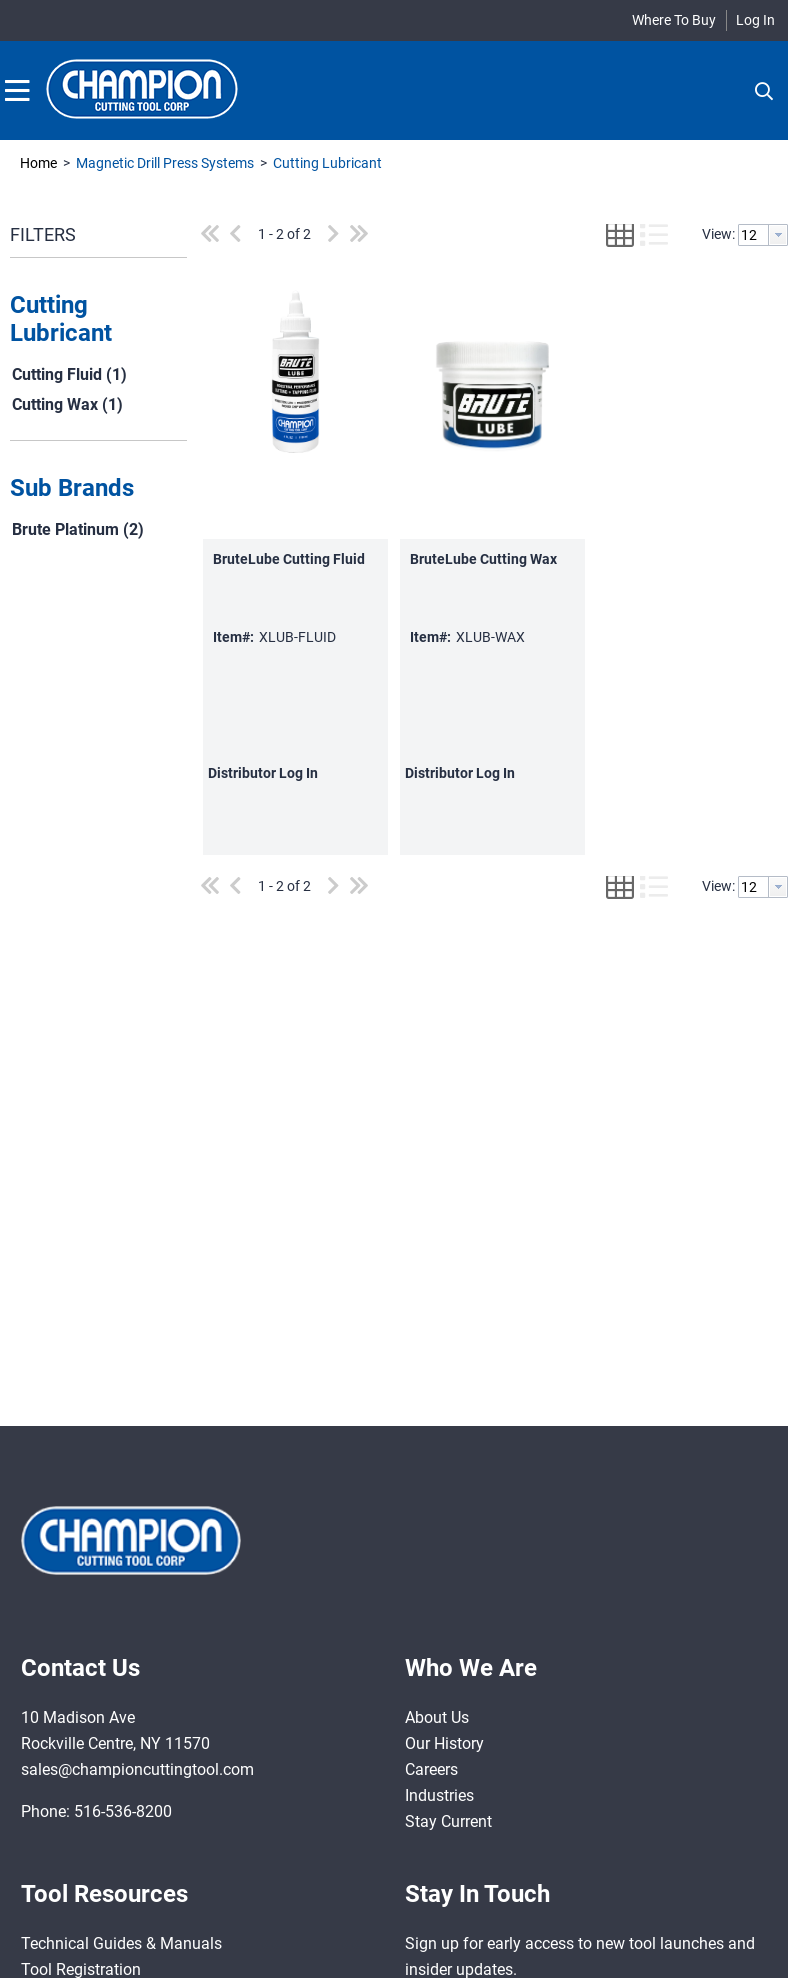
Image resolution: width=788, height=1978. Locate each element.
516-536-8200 (123, 1811)
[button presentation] (778, 235)
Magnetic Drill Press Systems (165, 163)
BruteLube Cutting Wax (483, 559)
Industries (439, 1795)
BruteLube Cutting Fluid (289, 559)
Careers (431, 1769)
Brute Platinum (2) (78, 529)
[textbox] (753, 235)
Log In (755, 20)
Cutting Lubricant (326, 163)
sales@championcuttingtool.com (137, 1769)
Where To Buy (674, 20)
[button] (93, 320)
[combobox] (763, 235)
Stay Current (448, 1821)
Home (38, 163)
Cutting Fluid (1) (69, 374)
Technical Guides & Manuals (121, 1943)
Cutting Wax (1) (67, 404)
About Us (437, 1717)
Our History (444, 1743)
